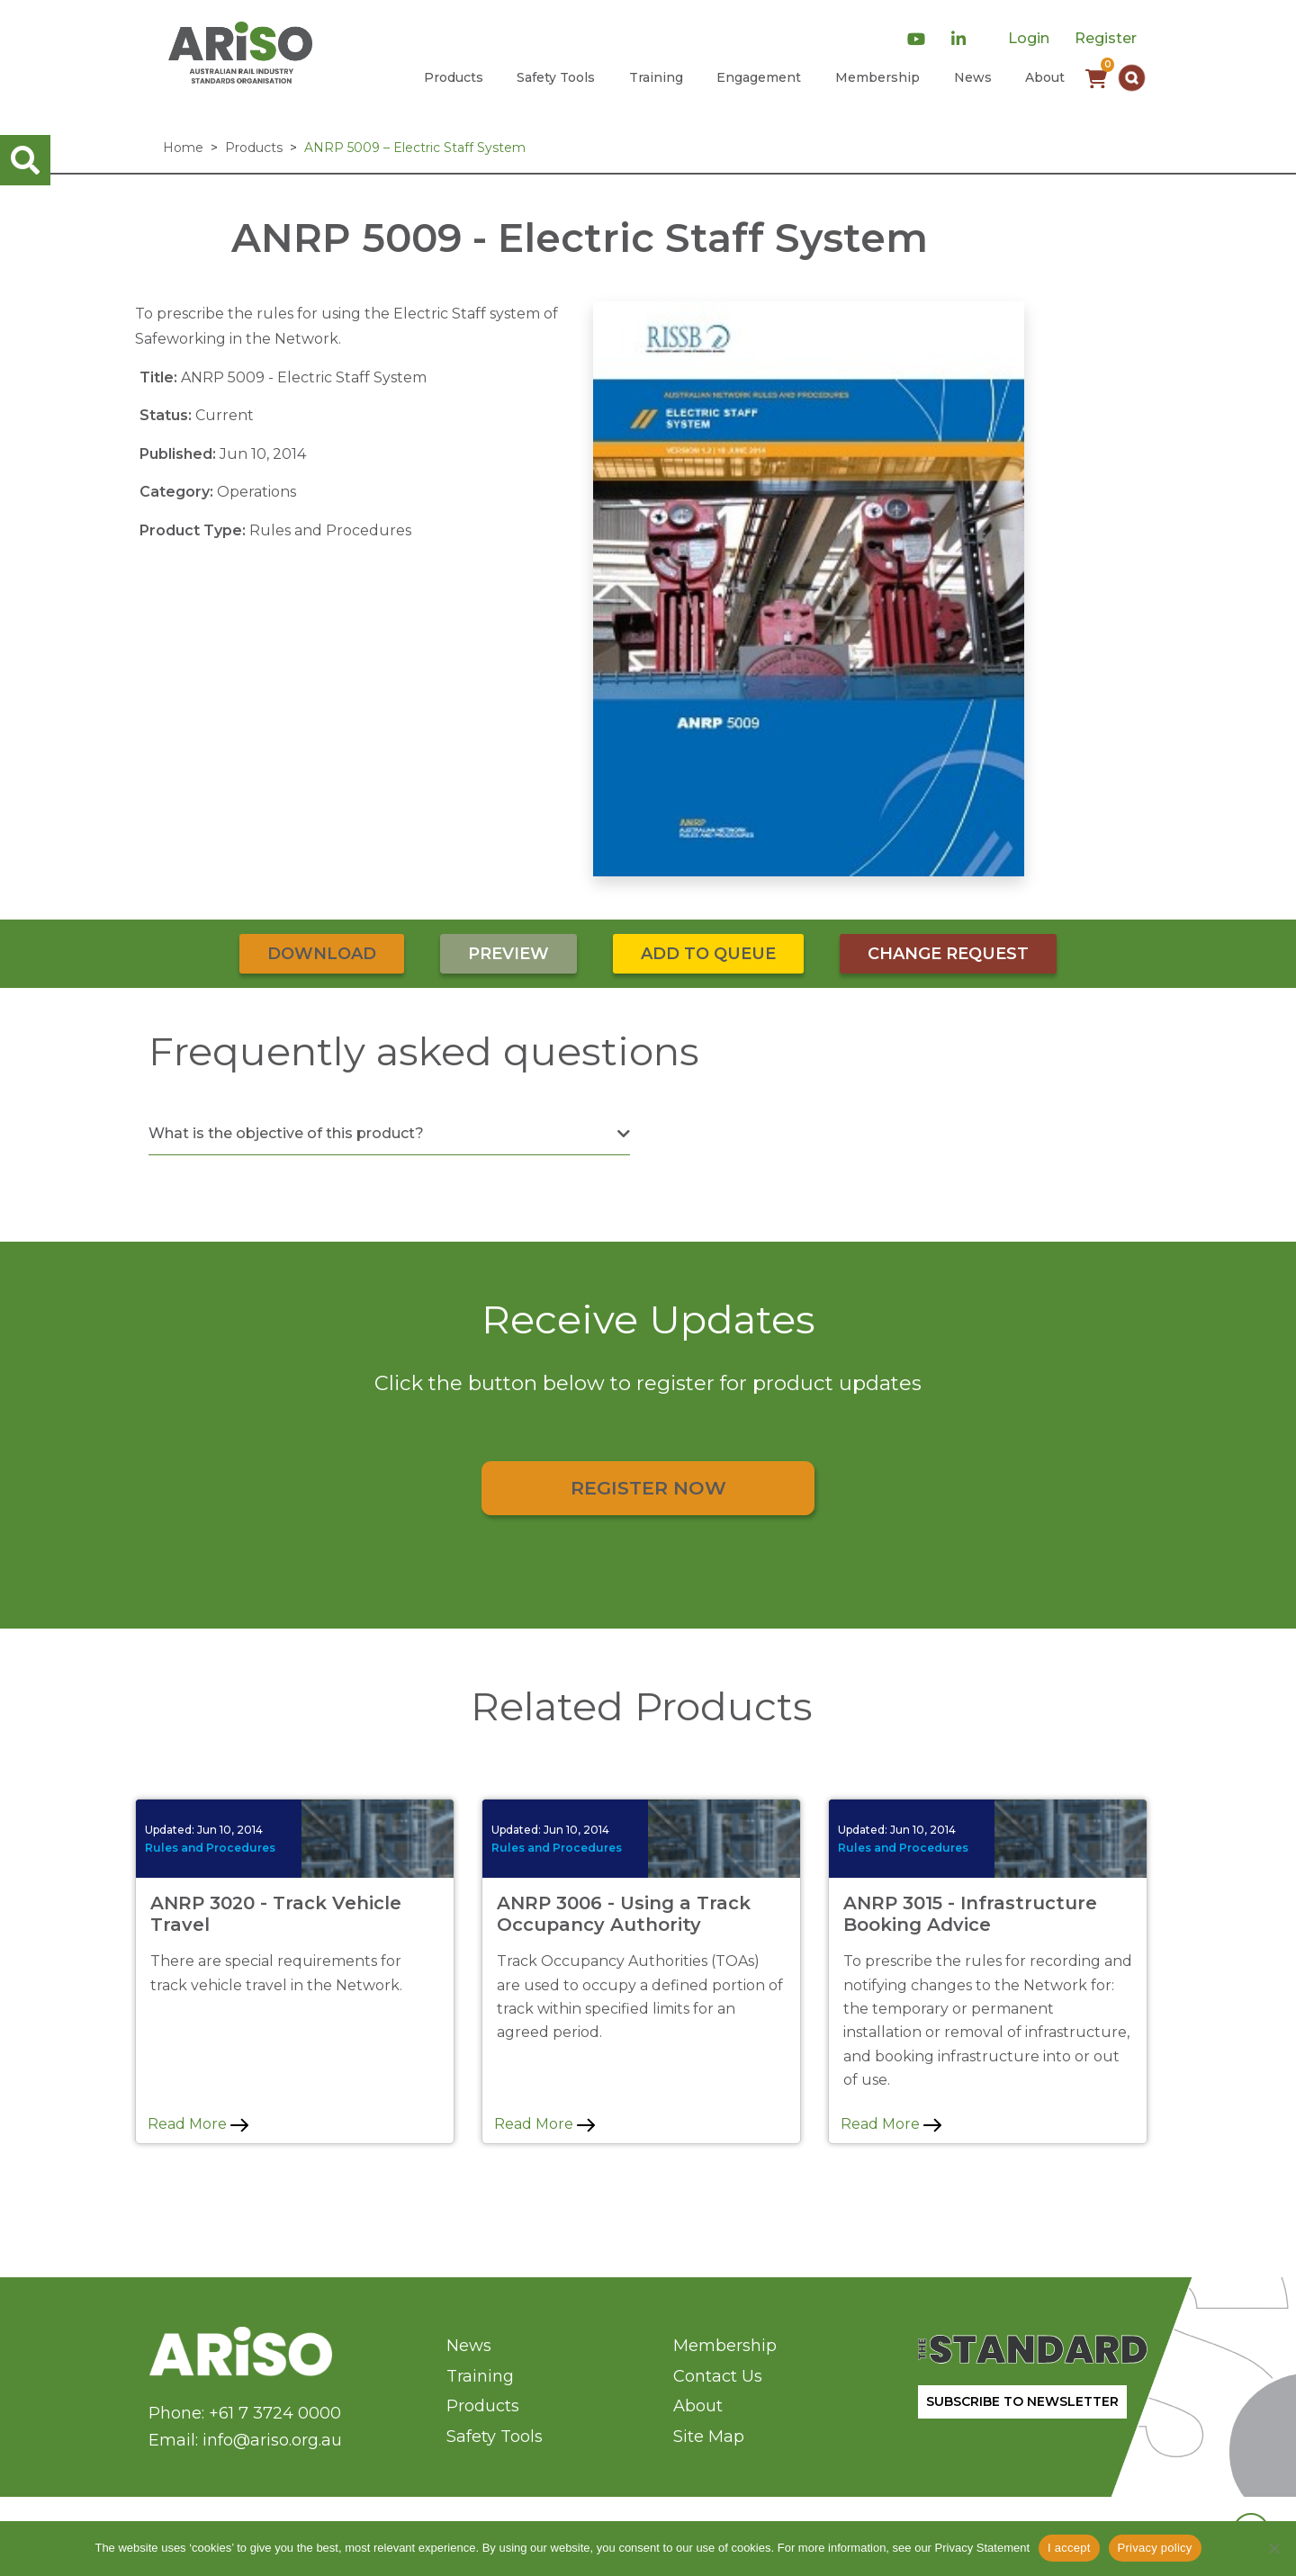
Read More (198, 2123)
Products (453, 77)
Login (1028, 38)
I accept (1069, 2547)
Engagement (758, 77)
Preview (508, 954)
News (973, 77)
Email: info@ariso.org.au (245, 2440)
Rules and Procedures (210, 1847)
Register (1106, 38)
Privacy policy (1155, 2547)
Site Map (708, 2436)
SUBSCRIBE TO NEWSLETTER (1022, 2401)
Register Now (648, 1487)
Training (656, 77)
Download (321, 954)
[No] (1273, 2548)
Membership (877, 77)
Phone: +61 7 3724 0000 (244, 2413)
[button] (1132, 78)
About (1045, 77)
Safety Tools (556, 77)
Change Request (948, 954)
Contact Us (717, 2376)
